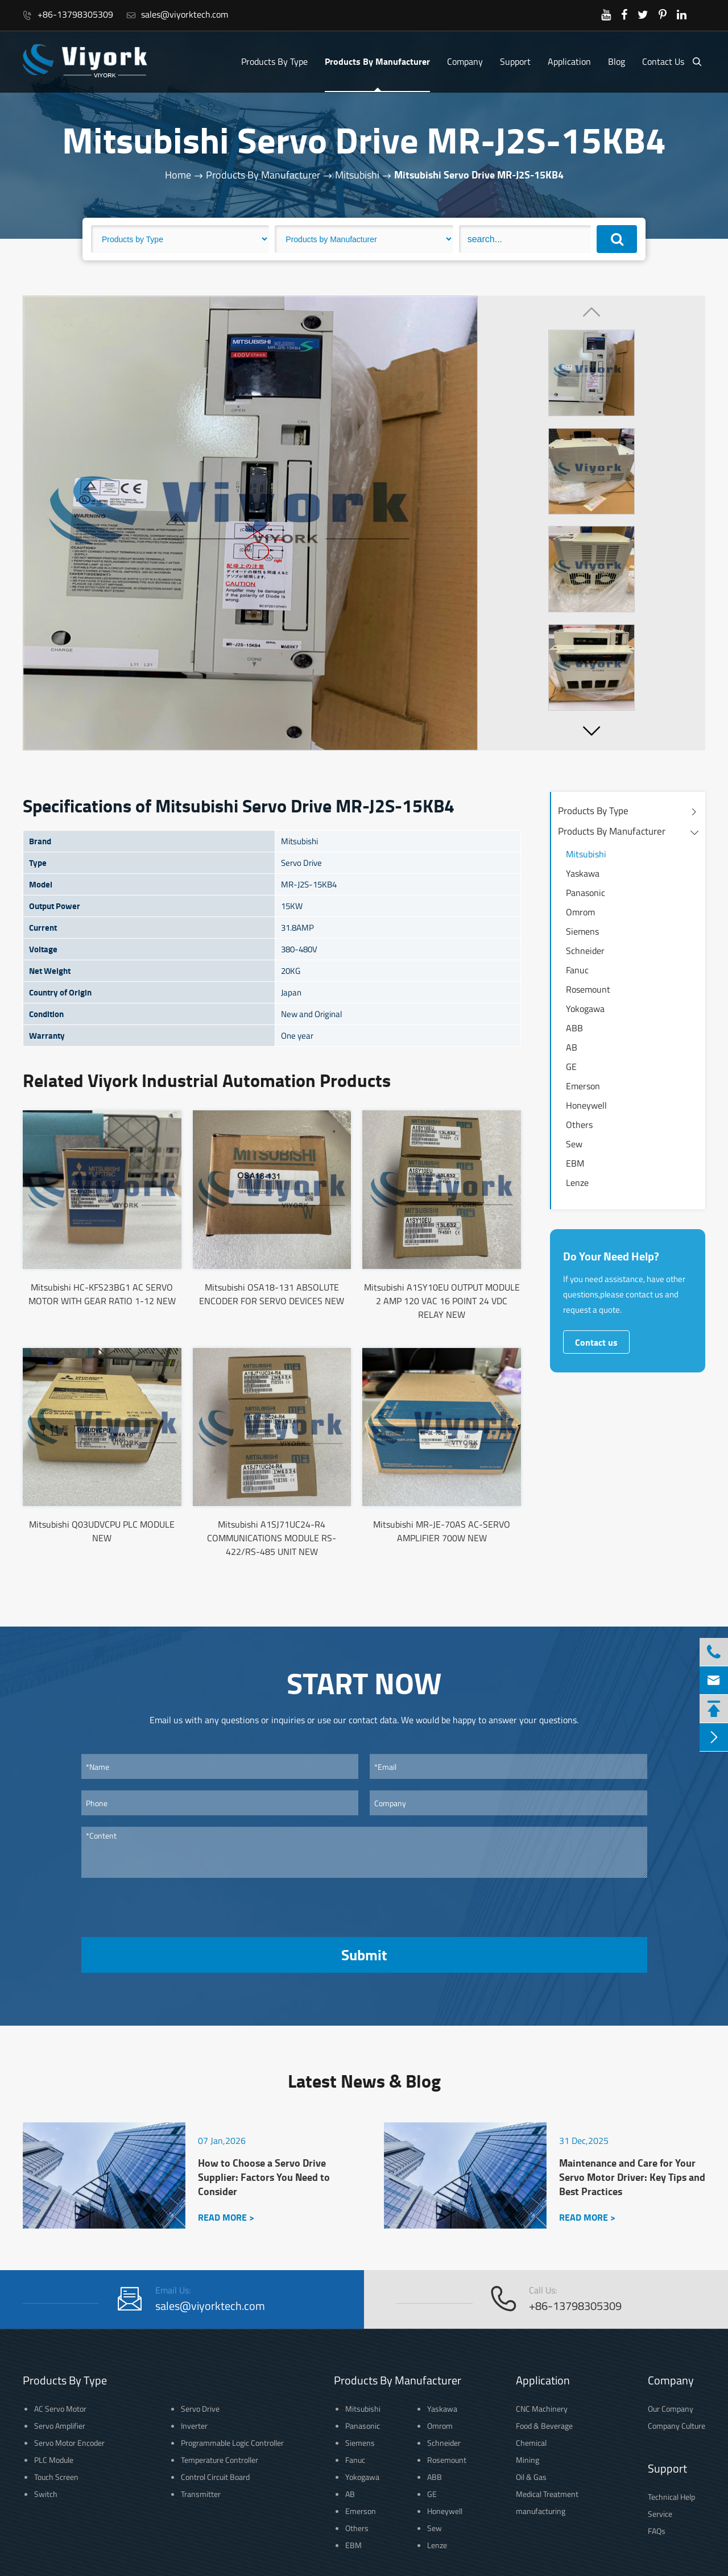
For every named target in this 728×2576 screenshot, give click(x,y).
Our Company (670, 2409)
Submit (364, 1954)
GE (571, 1066)
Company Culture (676, 2426)
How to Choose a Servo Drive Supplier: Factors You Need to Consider (264, 2177)
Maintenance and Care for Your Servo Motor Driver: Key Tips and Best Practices (632, 2177)
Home (178, 175)
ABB (574, 1028)
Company (465, 61)
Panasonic (585, 892)
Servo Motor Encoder (69, 2443)
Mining (527, 2460)
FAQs (656, 2531)
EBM (575, 1163)
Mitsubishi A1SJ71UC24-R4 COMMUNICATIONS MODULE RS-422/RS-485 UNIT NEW (271, 1537)
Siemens (582, 931)
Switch (45, 2494)
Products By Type (274, 61)
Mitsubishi (357, 175)
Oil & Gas (531, 2477)
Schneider (585, 950)
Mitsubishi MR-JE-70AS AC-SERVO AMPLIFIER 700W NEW (441, 1531)
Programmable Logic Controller (232, 2443)
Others (579, 1124)
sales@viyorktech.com (177, 14)
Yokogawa (585, 1008)
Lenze (577, 1182)
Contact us (596, 1342)
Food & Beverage (544, 2426)
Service (660, 2514)
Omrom (580, 912)
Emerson (583, 1086)
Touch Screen (56, 2477)
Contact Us (663, 61)
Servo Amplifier (59, 2426)
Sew (574, 1144)
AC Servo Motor (60, 2409)
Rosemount (588, 989)
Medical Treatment (547, 2494)
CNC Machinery (542, 2409)
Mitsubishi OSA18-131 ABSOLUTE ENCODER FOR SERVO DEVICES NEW (271, 1294)
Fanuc (577, 970)
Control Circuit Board (215, 2477)
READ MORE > (226, 2217)
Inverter (194, 2426)
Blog (616, 61)
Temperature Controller (219, 2460)
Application (569, 61)
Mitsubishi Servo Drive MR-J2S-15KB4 (479, 175)
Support (515, 61)
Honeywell (586, 1105)
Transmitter (201, 2494)
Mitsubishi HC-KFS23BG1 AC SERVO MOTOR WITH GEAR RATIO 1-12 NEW (102, 1294)
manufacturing (540, 2511)
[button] (591, 730)
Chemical (531, 2443)
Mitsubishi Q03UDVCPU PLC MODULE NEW (102, 1531)
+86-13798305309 (68, 14)
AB (571, 1047)
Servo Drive (200, 2409)
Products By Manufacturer (377, 61)
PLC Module (53, 2460)
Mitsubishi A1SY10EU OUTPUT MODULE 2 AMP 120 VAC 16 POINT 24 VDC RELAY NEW (442, 1300)
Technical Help (671, 2497)
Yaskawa (582, 873)
